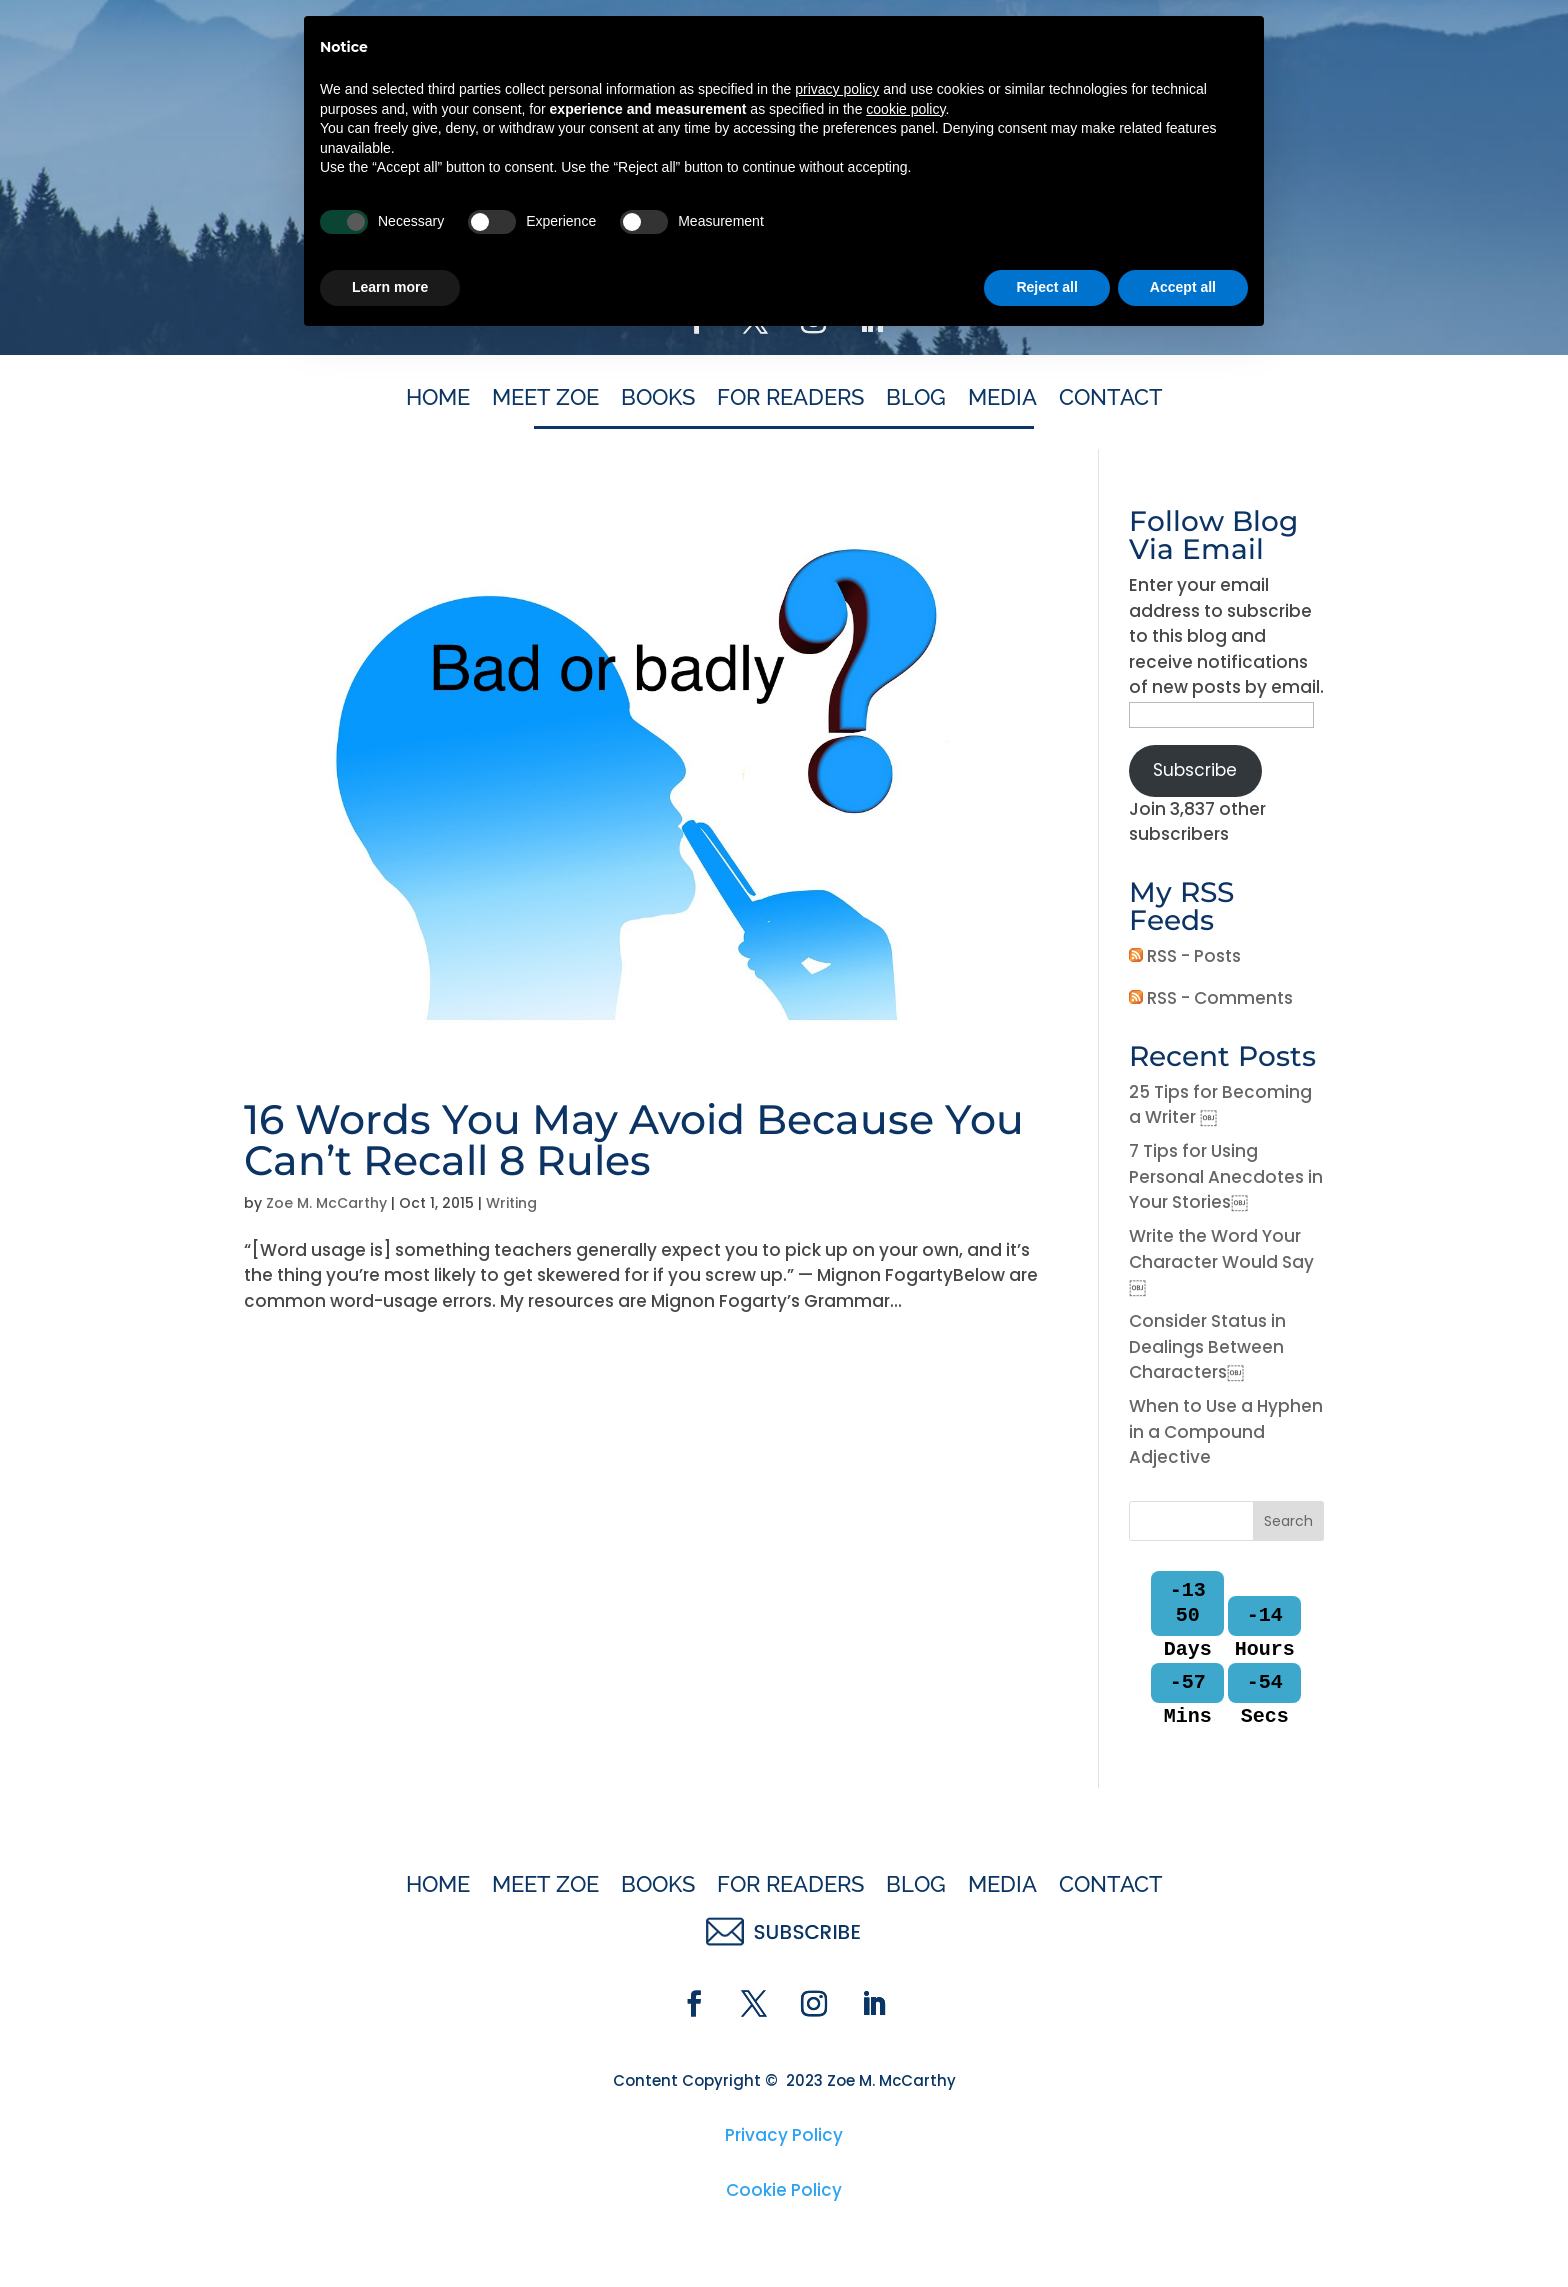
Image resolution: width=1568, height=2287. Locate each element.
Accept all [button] (1183, 2232)
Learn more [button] (390, 2232)
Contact (1111, 400)
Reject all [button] (1046, 2232)
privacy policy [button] (837, 2034)
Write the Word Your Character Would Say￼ (1221, 1261)
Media (1002, 400)
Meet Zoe (545, 400)
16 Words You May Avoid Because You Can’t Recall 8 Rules (634, 1139)
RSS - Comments (1211, 998)
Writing (511, 1203)
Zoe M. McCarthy (326, 1203)
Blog (916, 400)
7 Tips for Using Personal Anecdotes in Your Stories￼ (1226, 1176)
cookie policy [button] (905, 2054)
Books (658, 400)
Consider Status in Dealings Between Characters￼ (1207, 1346)
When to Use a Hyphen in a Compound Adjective (1226, 1431)
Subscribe (1195, 770)
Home (438, 400)
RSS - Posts (1185, 956)
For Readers (790, 400)
